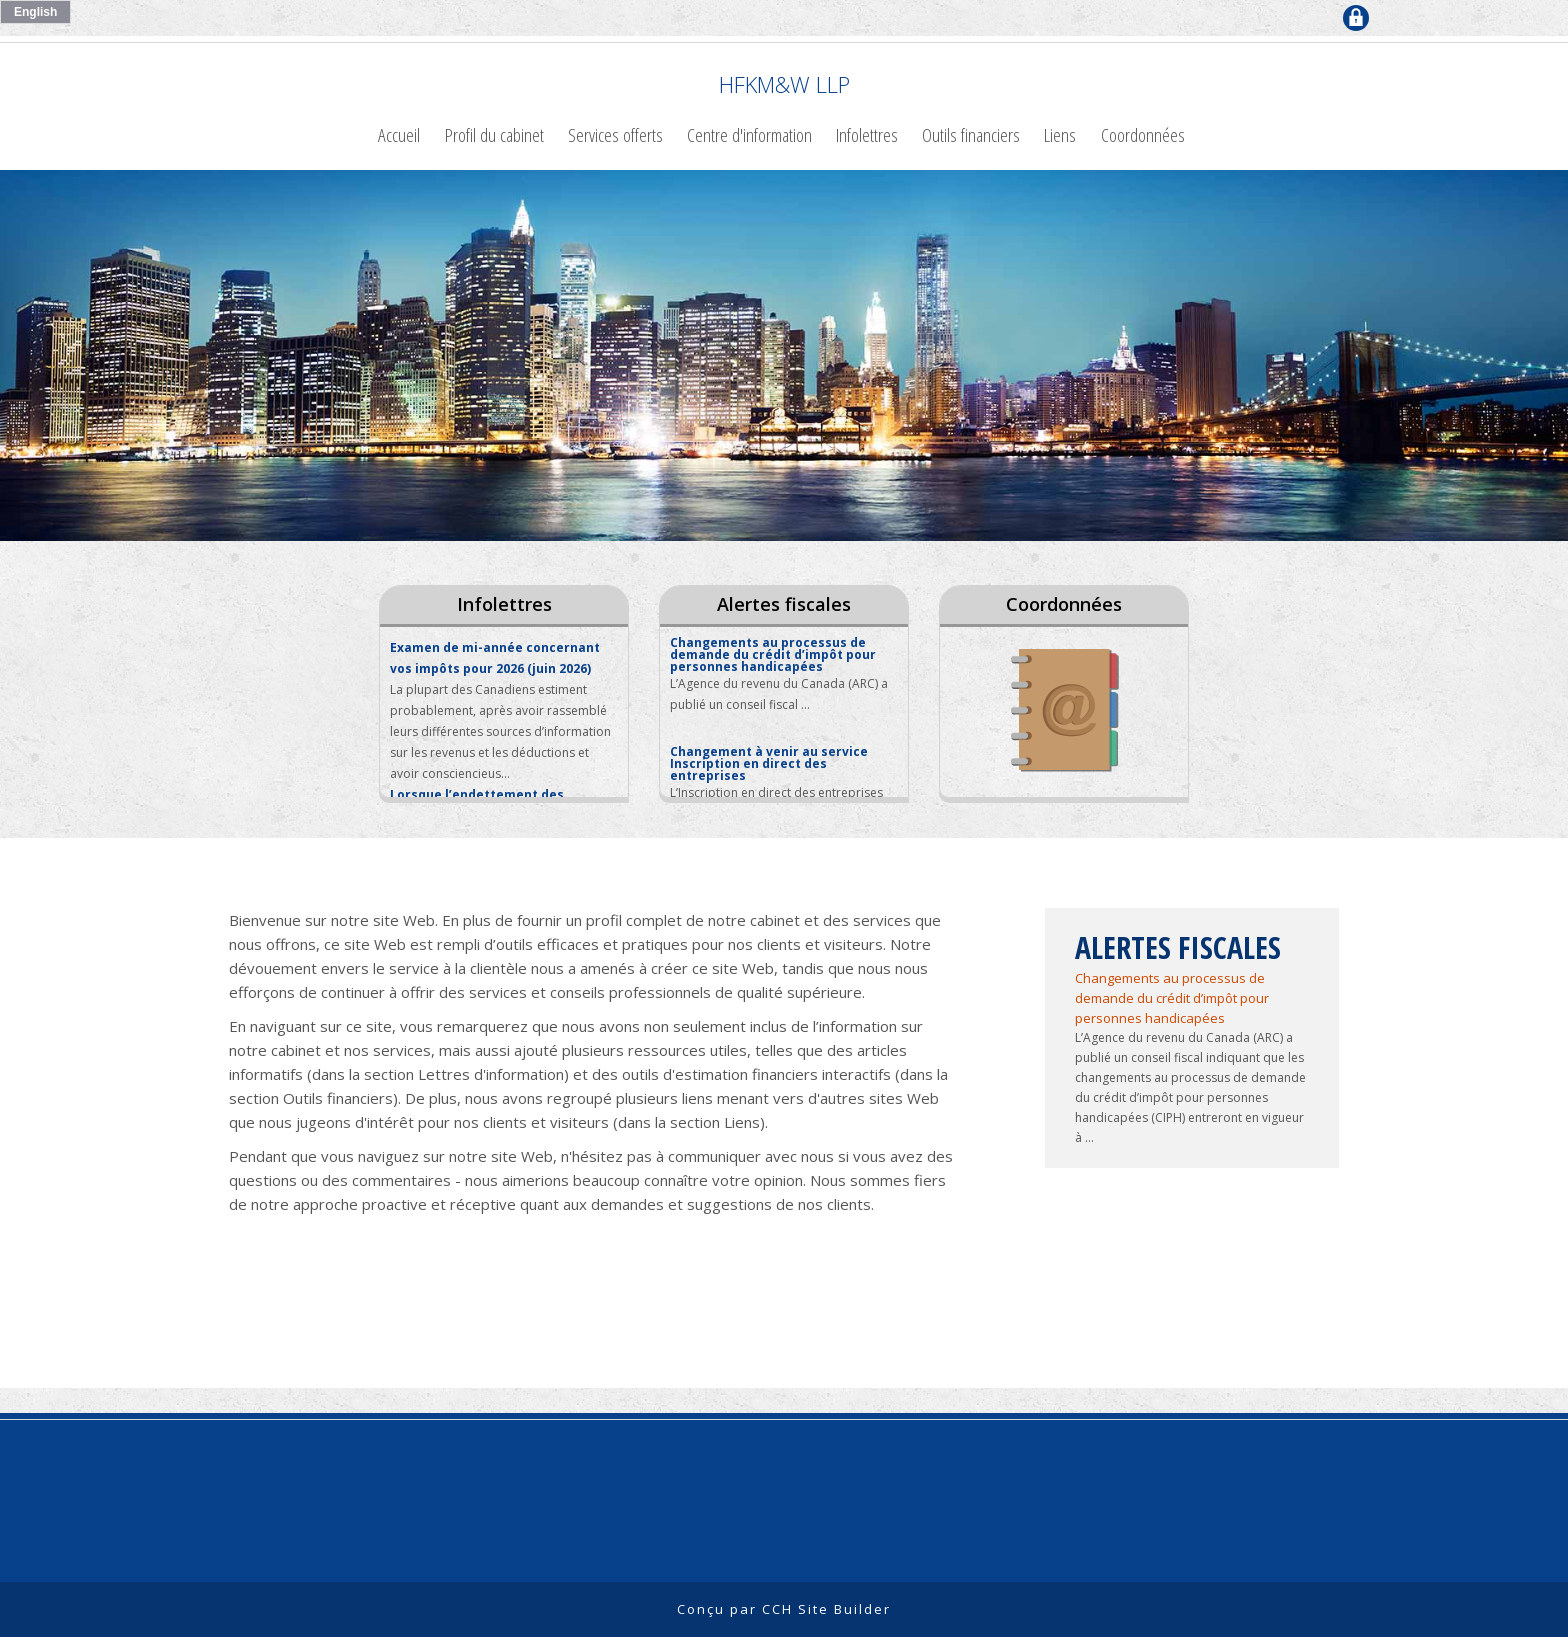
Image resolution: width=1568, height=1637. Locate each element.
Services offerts (615, 134)
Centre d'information (749, 134)
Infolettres (867, 134)
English (35, 12)
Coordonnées (1143, 134)
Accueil (399, 134)
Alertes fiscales (784, 604)
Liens (1060, 134)
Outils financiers (971, 134)
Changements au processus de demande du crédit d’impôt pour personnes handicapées (1172, 998)
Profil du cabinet (494, 134)
